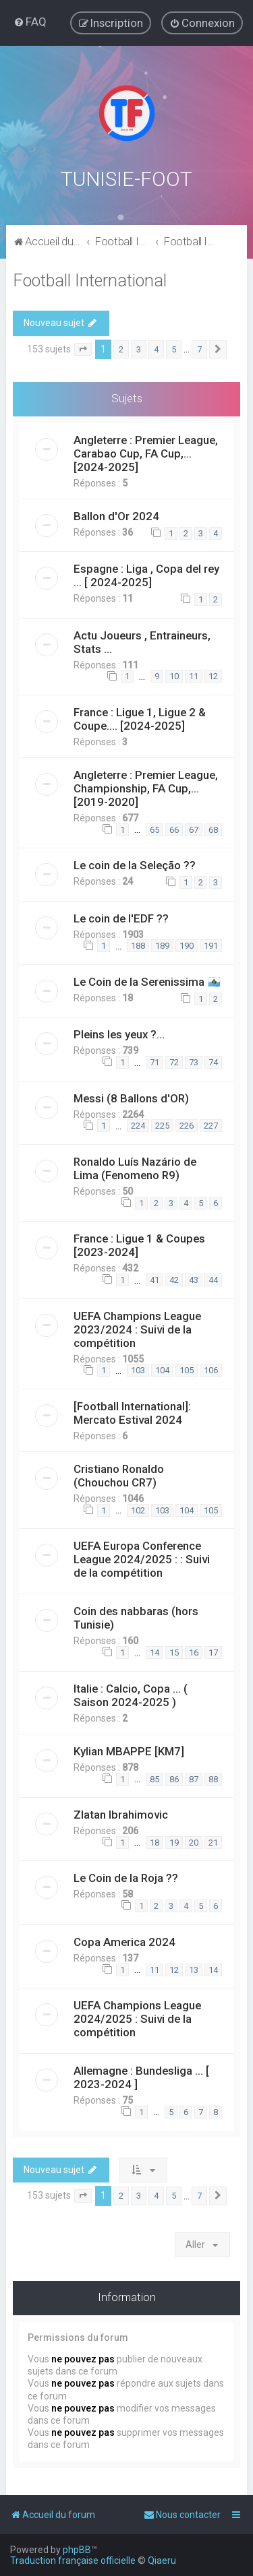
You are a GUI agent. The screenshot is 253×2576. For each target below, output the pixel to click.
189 (162, 944)
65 (154, 828)
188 (138, 944)
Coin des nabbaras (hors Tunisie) (136, 1616)
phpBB (77, 2549)
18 (154, 1841)
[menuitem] (30, 21)
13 (193, 1968)
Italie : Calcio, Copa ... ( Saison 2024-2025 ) (131, 1693)
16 (193, 1651)
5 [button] (173, 347)
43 (193, 1279)
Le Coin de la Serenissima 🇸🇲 (147, 980)
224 (138, 1124)
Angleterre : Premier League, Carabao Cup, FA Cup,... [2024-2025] (146, 452)
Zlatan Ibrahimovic (121, 1813)
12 (213, 675)
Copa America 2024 (124, 1940)
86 (174, 1777)
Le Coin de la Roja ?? (126, 1876)
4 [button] (156, 347)
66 (174, 828)
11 (193, 675)
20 (193, 1841)
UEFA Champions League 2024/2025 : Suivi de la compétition (137, 2017)
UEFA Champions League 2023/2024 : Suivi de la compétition (137, 1328)
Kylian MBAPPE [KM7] (129, 1750)
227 (211, 1124)
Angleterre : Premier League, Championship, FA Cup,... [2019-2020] (146, 787)
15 (174, 1651)
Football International (90, 279)
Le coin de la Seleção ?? (135, 864)
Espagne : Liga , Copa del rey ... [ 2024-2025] (146, 574)
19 (174, 1841)
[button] (83, 347)
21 (213, 1841)
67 (193, 828)
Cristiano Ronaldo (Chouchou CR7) (119, 1474)
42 (174, 1279)
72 (174, 1061)
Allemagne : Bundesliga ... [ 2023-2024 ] (141, 2076)
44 (213, 1279)
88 (213, 1777)
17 (213, 1651)
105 (186, 1369)
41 (154, 1279)
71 (154, 1061)
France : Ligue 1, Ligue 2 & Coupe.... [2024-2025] (140, 717)
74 (213, 1061)
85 (154, 1777)
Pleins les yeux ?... (119, 1033)
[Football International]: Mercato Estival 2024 (132, 1411)
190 (186, 944)
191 (211, 944)
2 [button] (121, 347)
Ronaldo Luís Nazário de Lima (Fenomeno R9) (135, 1167)
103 (138, 1369)
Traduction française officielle (73, 2560)
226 (186, 1124)
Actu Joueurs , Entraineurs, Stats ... (142, 640)
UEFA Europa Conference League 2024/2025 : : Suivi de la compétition (142, 1558)
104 (162, 1369)
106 (211, 1369)
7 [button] (199, 347)
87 (193, 1777)
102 (138, 1509)
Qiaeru (162, 2560)
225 (162, 1124)
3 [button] (138, 347)
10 (174, 675)
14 (154, 1651)
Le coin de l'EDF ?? (121, 916)
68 (213, 828)
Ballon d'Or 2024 (116, 515)
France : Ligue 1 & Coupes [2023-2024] (139, 1243)
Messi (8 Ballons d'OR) (131, 1097)
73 (193, 1061)
